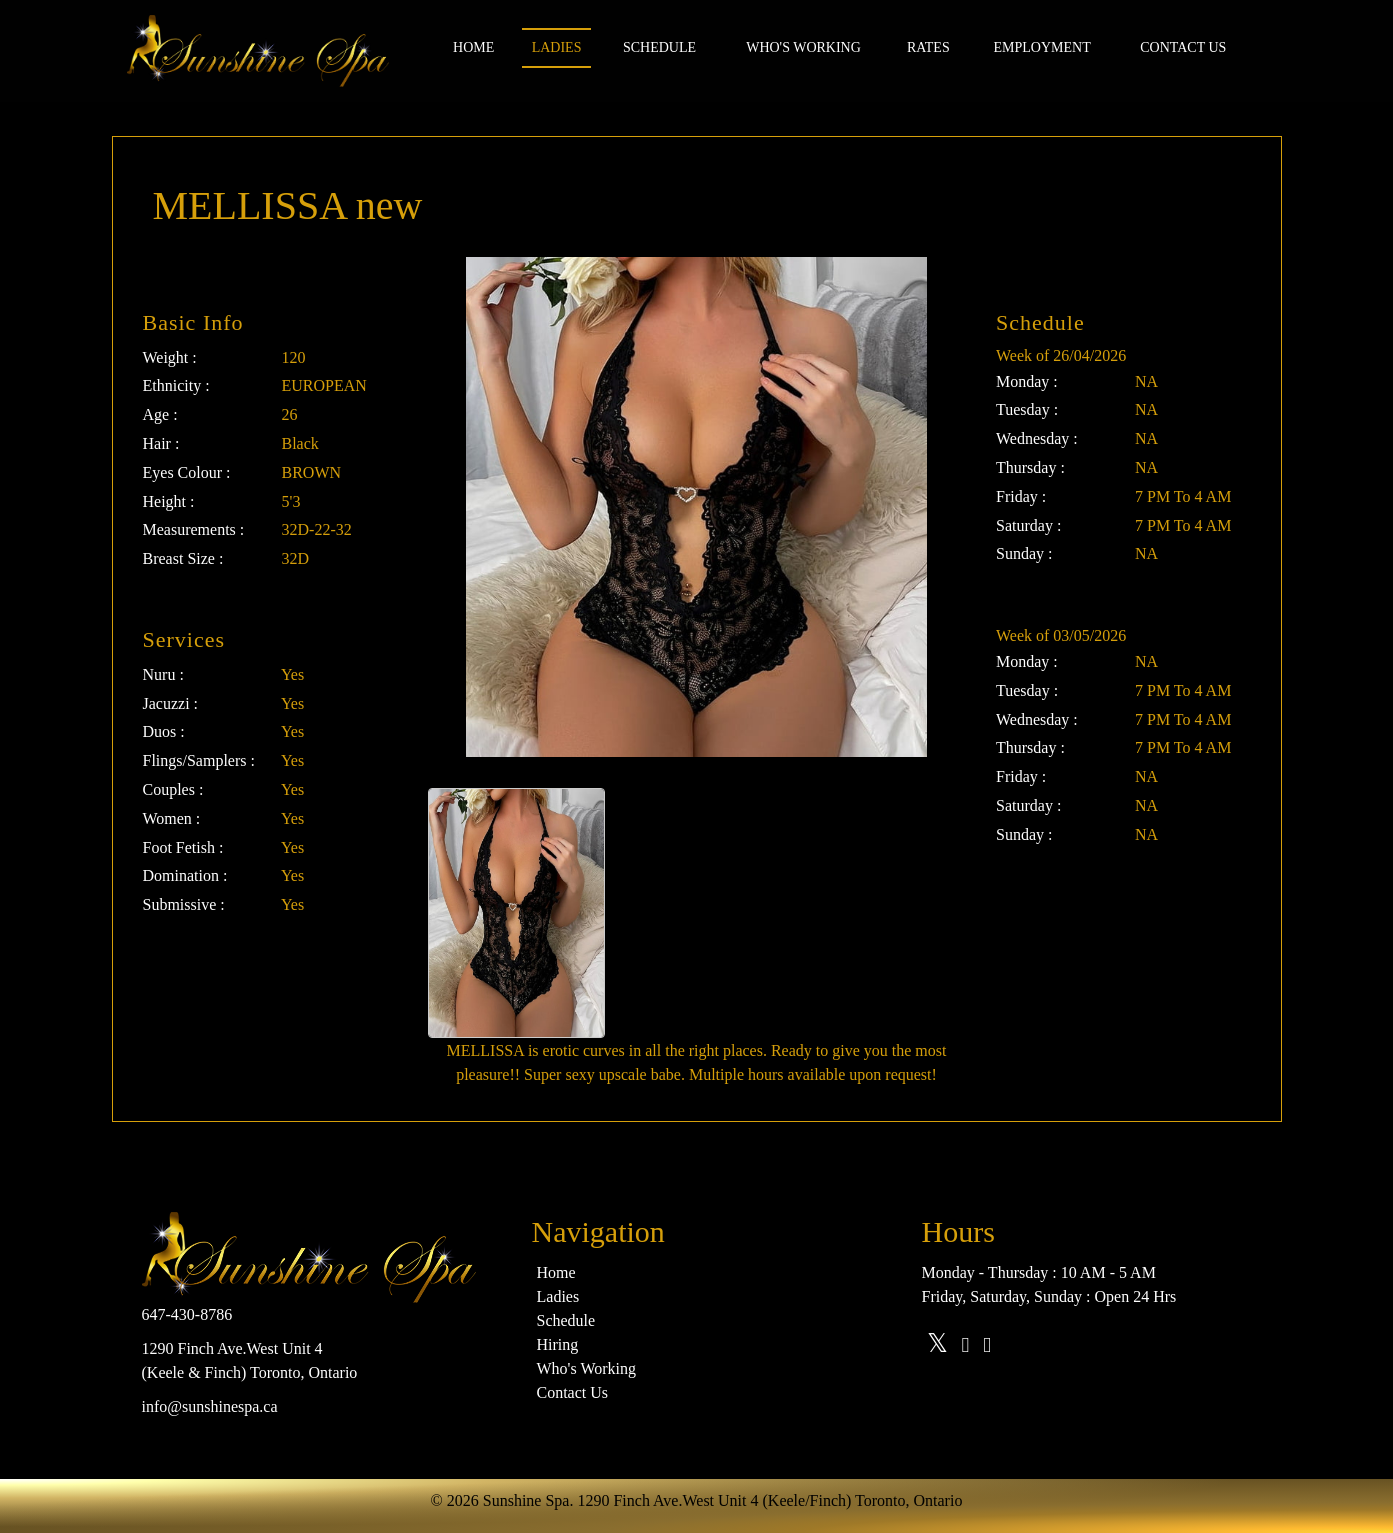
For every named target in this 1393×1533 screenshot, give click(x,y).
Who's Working (803, 47)
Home (473, 47)
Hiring (558, 1344)
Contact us (1183, 47)
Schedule (659, 47)
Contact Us (573, 1392)
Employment (1042, 47)
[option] (516, 913)
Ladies (557, 47)
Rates (928, 47)
